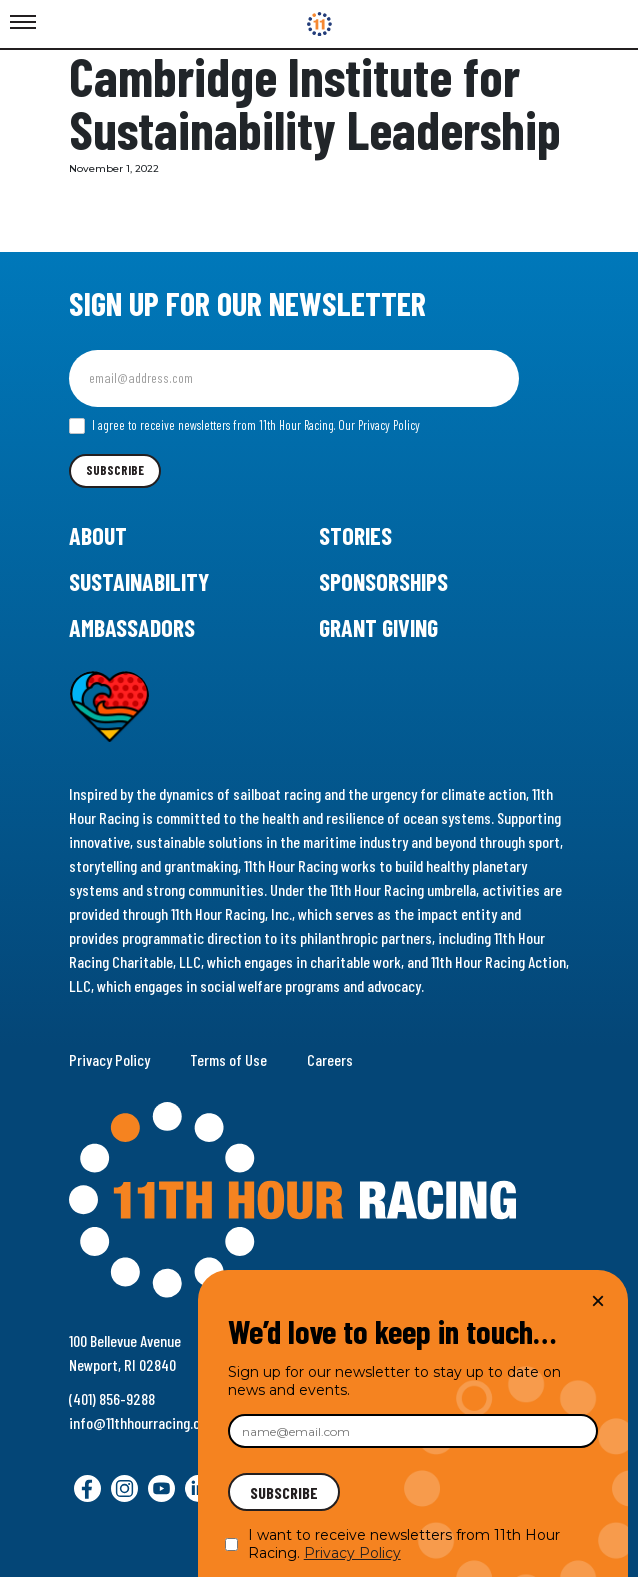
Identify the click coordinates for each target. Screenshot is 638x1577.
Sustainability (139, 581)
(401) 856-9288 (112, 1398)
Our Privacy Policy (379, 425)
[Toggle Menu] (23, 23)
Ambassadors (132, 627)
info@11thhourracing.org (140, 1422)
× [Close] (598, 1300)
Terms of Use (228, 1059)
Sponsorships (383, 581)
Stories (355, 535)
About (98, 535)
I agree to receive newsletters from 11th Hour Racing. (244, 426)
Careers (330, 1059)
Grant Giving (378, 627)
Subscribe (115, 470)
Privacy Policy (109, 1059)
